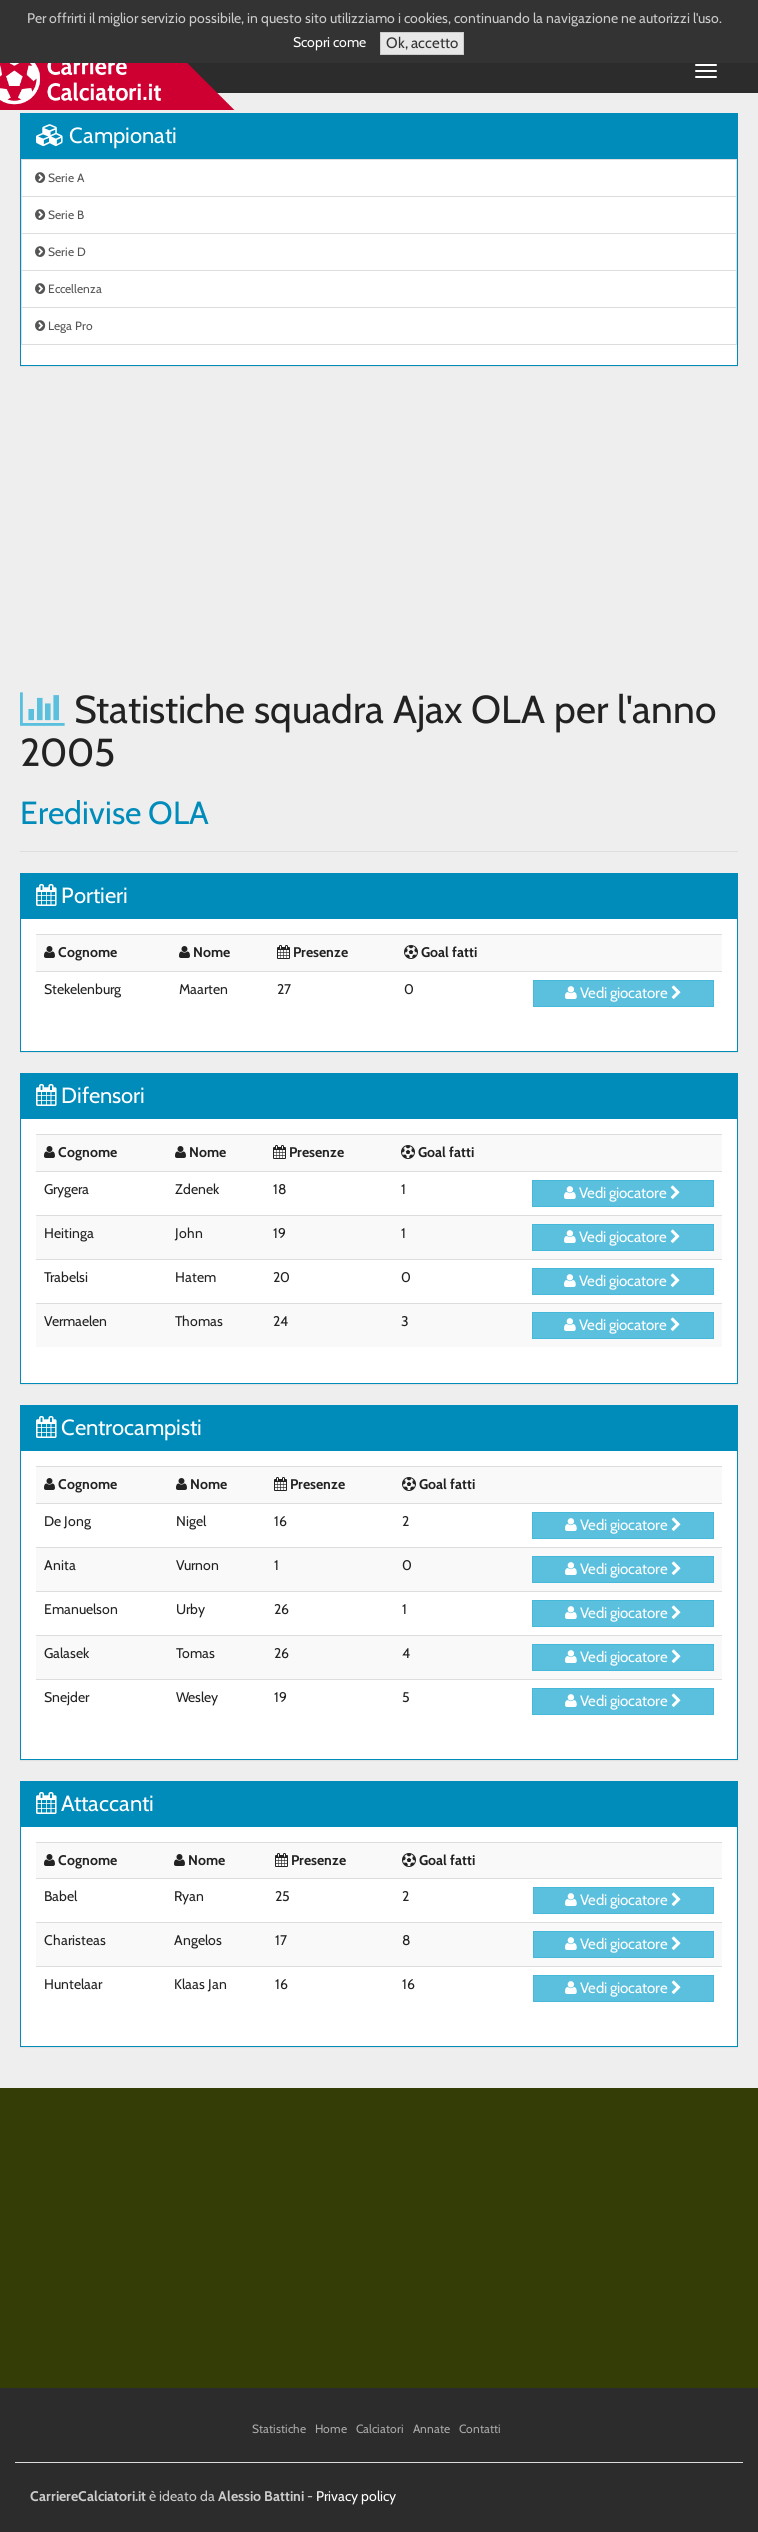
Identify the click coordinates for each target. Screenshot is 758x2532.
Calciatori (380, 2428)
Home (331, 2428)
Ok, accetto (422, 43)
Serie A (59, 177)
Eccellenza (68, 288)
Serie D (60, 251)
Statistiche (279, 2428)
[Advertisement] (379, 527)
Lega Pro (64, 325)
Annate (431, 2428)
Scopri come (329, 42)
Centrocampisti (119, 1427)
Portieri (82, 895)
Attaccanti (95, 1803)
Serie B (59, 214)
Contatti (480, 2428)
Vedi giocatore (623, 993)
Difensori (90, 1095)
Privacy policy (356, 2496)
